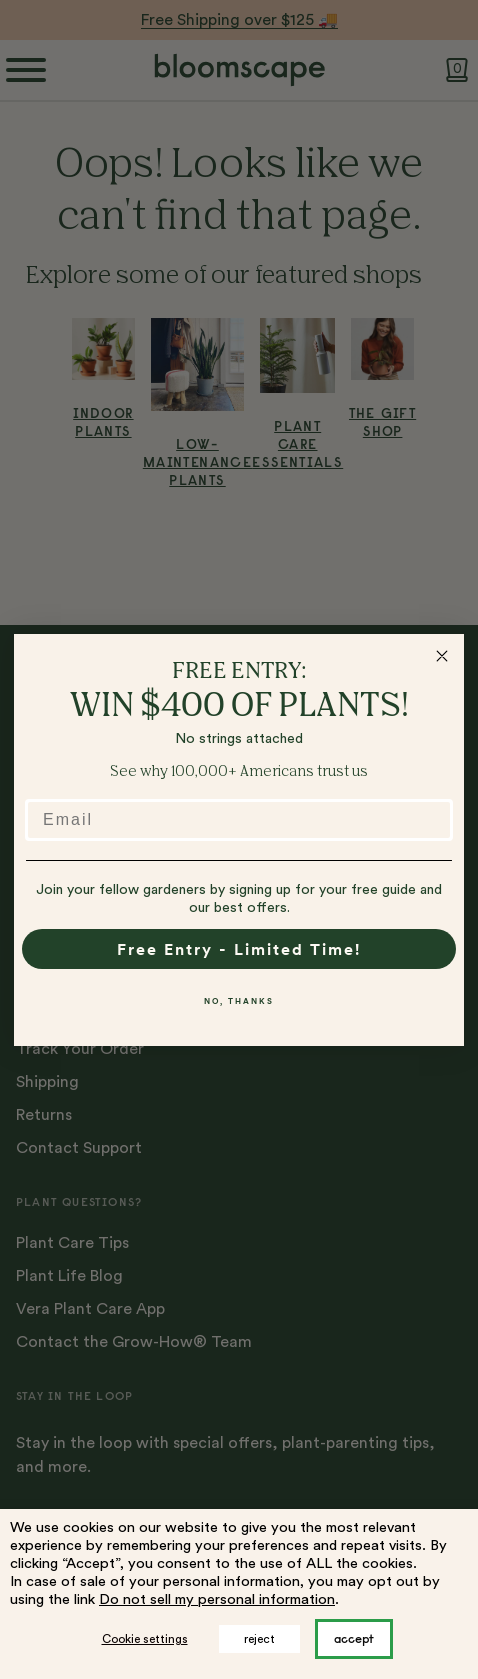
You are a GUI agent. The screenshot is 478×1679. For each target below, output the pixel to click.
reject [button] (259, 1639)
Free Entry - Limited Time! (239, 949)
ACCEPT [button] (354, 1638)
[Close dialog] (442, 656)
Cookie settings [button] (145, 1639)
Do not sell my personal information (217, 1599)
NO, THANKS (239, 1001)
